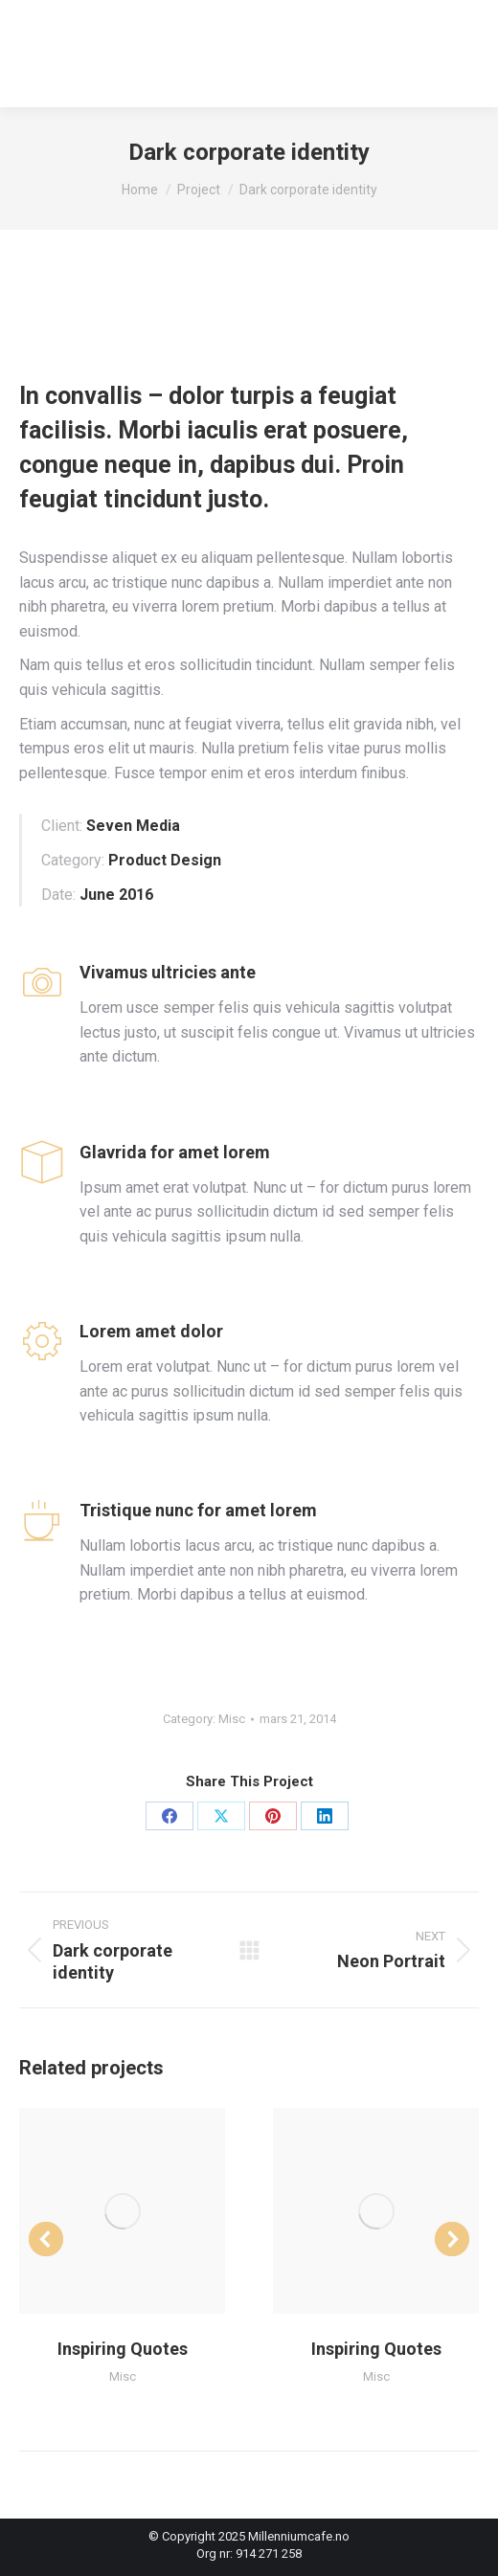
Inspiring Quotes (122, 2349)
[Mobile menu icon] (459, 54)
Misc (231, 1719)
